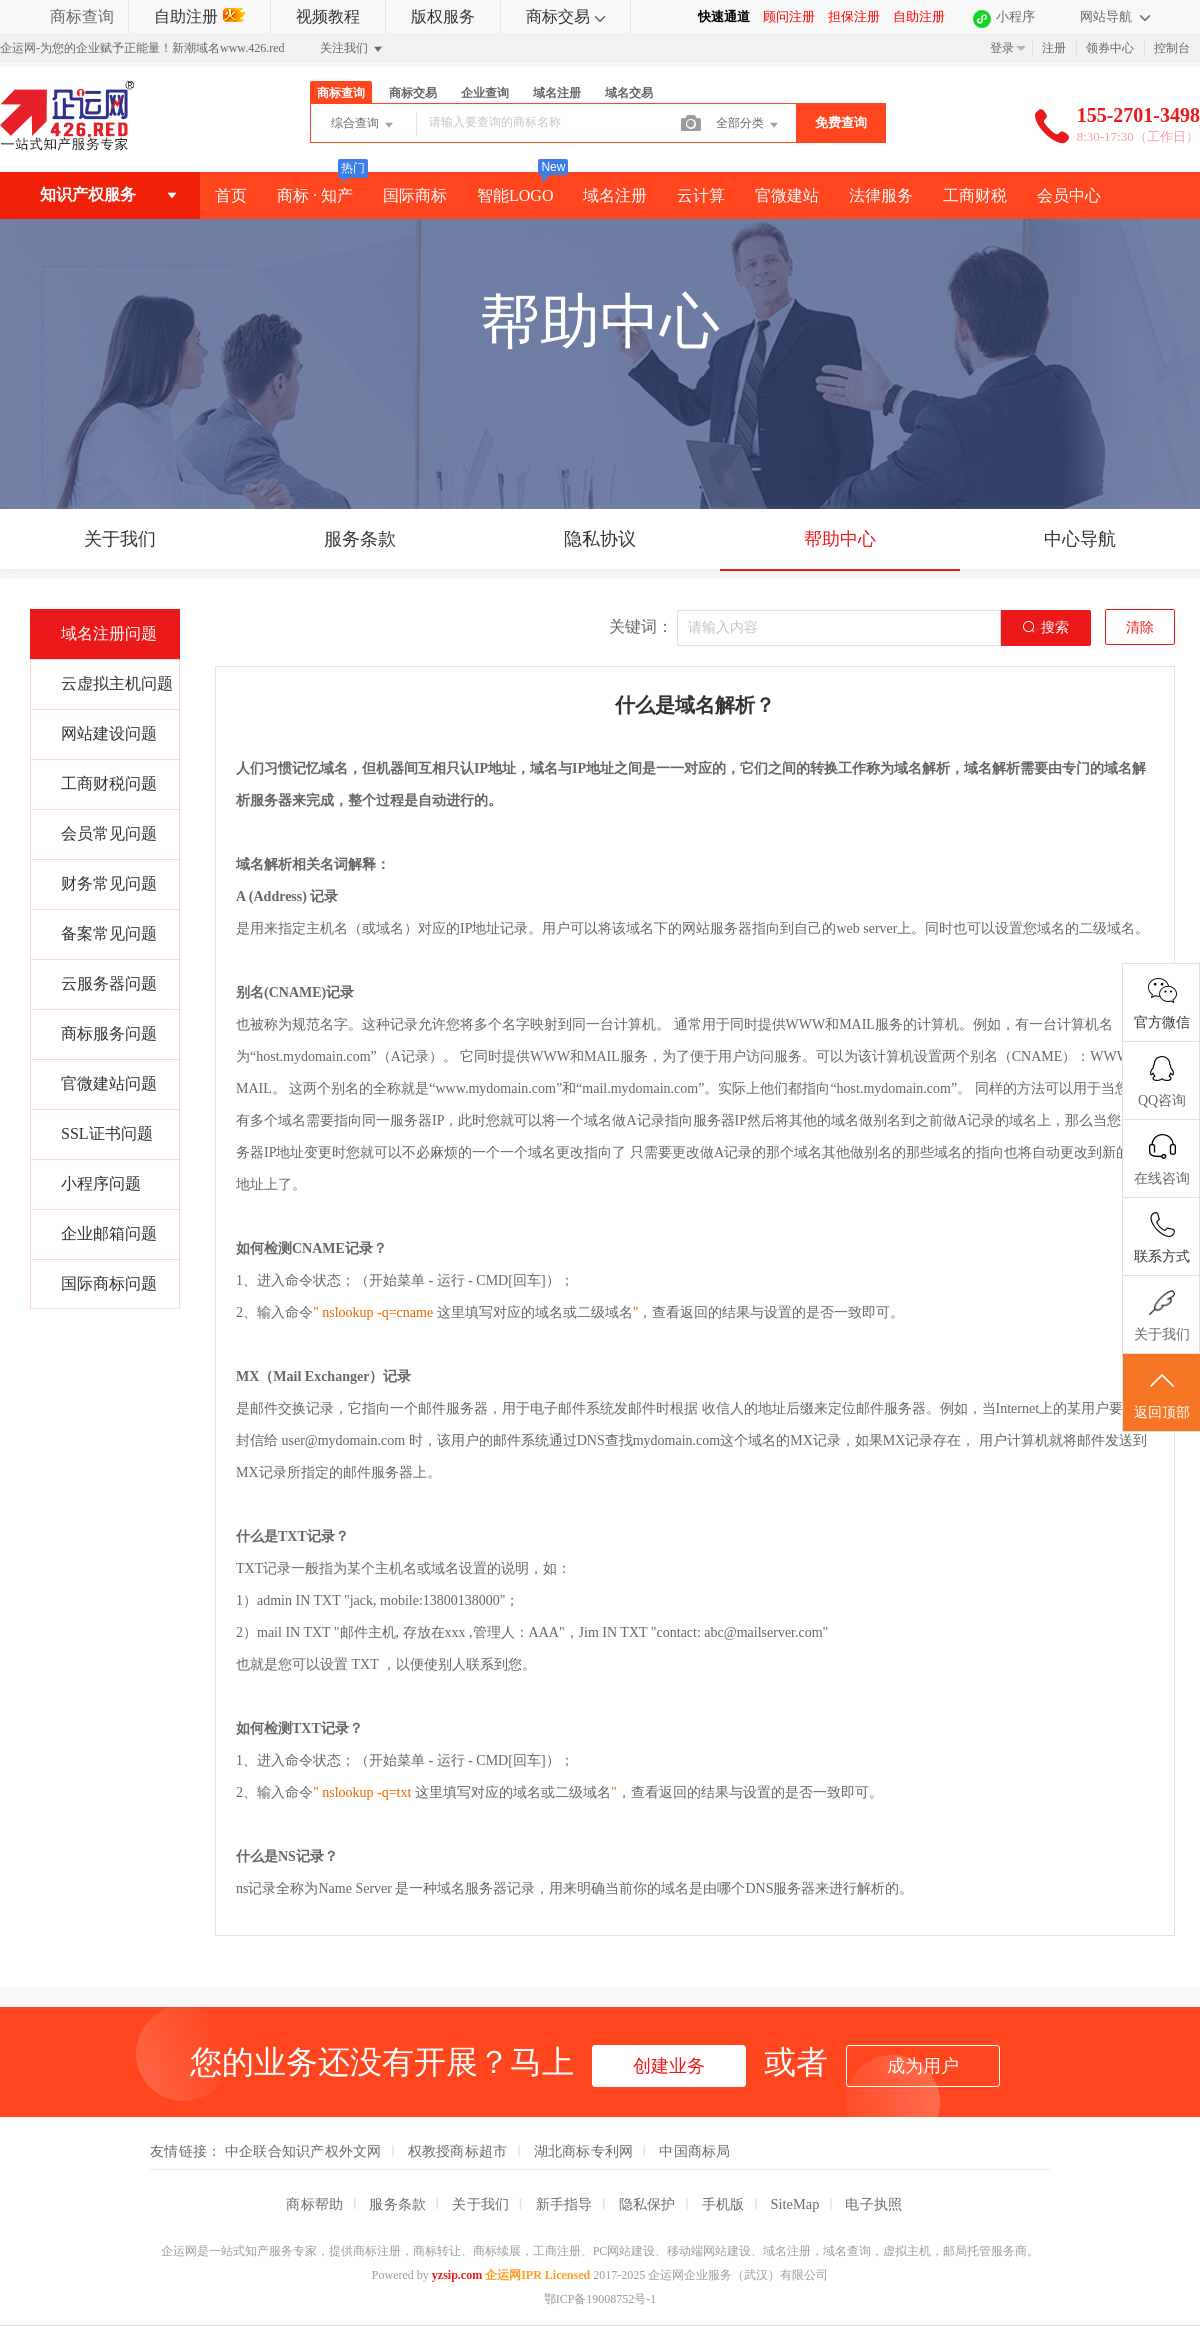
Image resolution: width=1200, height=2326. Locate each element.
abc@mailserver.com (763, 1632)
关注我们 (352, 49)
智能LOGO (515, 195)
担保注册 (854, 16)
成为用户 (923, 2066)
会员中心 (1069, 195)
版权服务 (443, 16)
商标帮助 (314, 2204)
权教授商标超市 (458, 2151)
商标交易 (565, 16)
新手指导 (564, 2204)
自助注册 (199, 16)
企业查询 (485, 93)
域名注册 (557, 93)
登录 (1002, 48)
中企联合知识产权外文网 (303, 2151)
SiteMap (795, 2204)
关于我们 (480, 2204)
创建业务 (669, 2066)
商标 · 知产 (315, 195)
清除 (1140, 627)
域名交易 (629, 93)
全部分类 (748, 125)
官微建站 (787, 195)
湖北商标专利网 (584, 2151)
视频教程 (328, 16)
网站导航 (1115, 16)
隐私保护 (647, 2204)
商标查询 (82, 16)
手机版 (723, 2204)
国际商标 (415, 195)
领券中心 (1110, 48)
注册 (1054, 48)
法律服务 (881, 195)
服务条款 (397, 2204)
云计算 (701, 195)
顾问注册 (789, 16)
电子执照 (873, 2204)
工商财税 (975, 195)
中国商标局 (694, 2151)
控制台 (1172, 48)
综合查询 (363, 125)
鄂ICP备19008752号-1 (600, 2299)
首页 (231, 195)
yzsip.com (457, 2275)
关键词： (641, 626)
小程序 (1015, 16)
